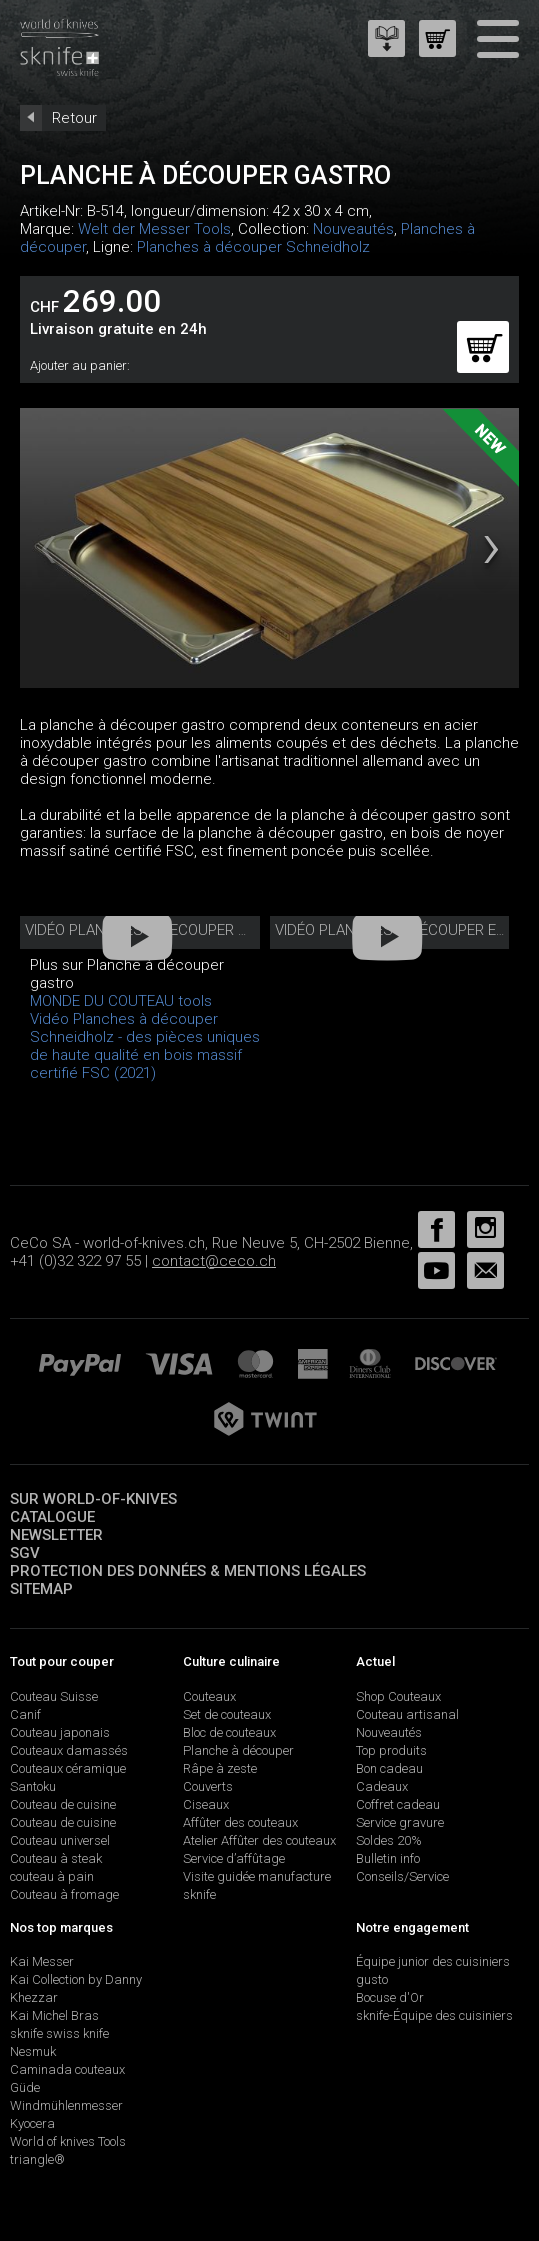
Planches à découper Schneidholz (253, 247)
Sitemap (41, 1589)
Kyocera (32, 2123)
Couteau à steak (56, 1858)
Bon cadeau (389, 1768)
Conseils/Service (402, 1876)
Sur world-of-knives (93, 1499)
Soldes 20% (389, 1840)
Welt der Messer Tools (154, 229)
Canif (25, 1714)
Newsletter (56, 1535)
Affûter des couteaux (240, 1822)
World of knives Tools (68, 2141)
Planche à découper (238, 1750)
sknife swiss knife (59, 2033)
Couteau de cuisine (63, 1804)
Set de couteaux (227, 1714)
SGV (25, 1553)
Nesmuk (33, 2051)
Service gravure (400, 1822)
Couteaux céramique (68, 1768)
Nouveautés (353, 229)
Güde (25, 2087)
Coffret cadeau (398, 1804)
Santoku (33, 1786)
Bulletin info (388, 1858)
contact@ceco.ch (214, 1261)
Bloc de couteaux (229, 1732)
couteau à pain (52, 1876)
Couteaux (209, 1696)
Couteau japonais (60, 1732)
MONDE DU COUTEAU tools (121, 1001)
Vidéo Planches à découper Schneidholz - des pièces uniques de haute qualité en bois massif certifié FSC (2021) (145, 1046)
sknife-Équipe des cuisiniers (434, 2015)
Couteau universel (60, 1840)
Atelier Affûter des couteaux (259, 1840)
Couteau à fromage (64, 1894)
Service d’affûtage (234, 1858)
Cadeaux (382, 1786)
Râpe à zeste (220, 1768)
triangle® (37, 2159)
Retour (74, 118)
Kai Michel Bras (54, 2015)
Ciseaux (206, 1804)
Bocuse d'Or (390, 1997)
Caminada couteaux (67, 2069)
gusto (372, 1979)
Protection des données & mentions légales (188, 1571)
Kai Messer (42, 1961)
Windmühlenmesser (66, 2105)
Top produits (391, 1750)
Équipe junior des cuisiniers (433, 1961)
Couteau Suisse (54, 1696)
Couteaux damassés (69, 1750)
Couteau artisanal (407, 1714)
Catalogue (52, 1517)
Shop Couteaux (398, 1696)
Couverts (208, 1786)
